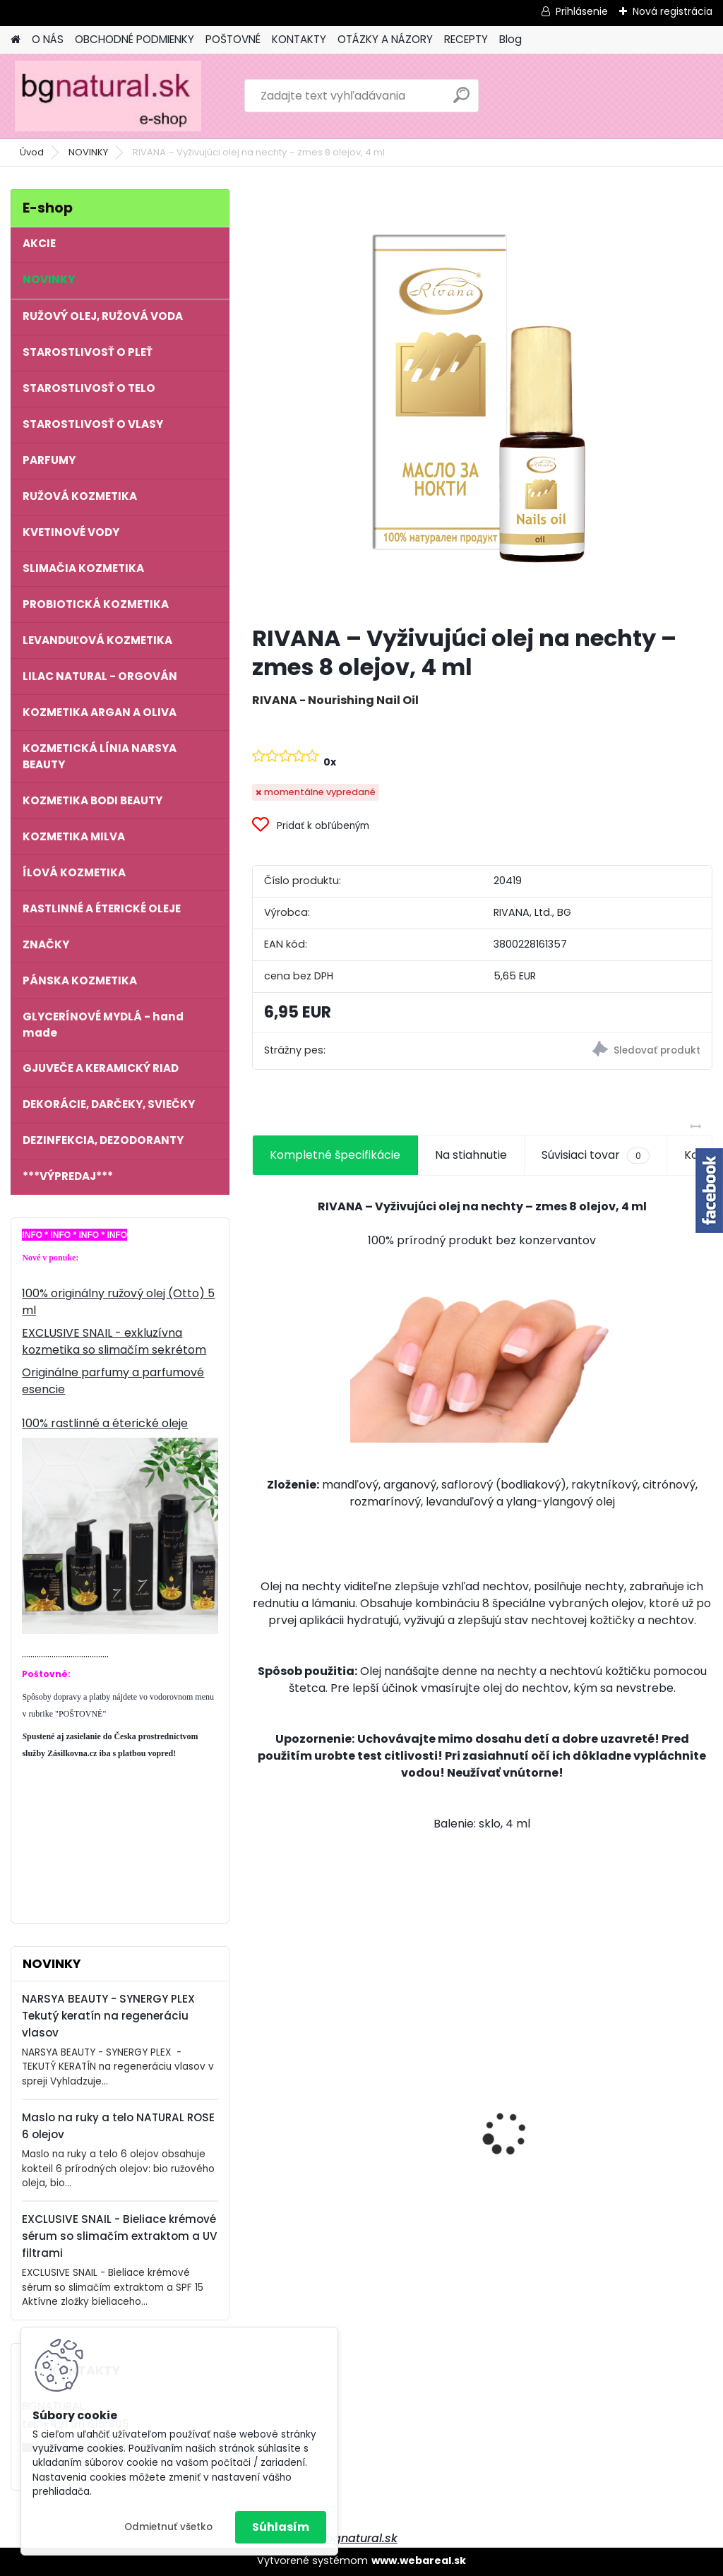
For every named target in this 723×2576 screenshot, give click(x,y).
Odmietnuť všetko (168, 2527)
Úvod (32, 152)
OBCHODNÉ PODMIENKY (134, 39)
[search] (461, 100)
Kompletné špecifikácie (335, 1155)
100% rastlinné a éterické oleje (105, 1423)
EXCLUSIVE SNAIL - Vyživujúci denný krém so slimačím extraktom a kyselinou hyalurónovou (480, 2092)
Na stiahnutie (471, 1155)
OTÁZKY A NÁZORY (385, 39)
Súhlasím (280, 2527)
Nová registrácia (672, 11)
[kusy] (284, 2252)
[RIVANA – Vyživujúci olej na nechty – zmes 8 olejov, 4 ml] (482, 401)
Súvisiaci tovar (596, 1155)
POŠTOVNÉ (233, 39)
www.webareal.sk (418, 2560)
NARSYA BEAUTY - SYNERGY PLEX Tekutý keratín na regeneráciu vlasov (108, 2015)
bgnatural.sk (361, 2538)
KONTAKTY (299, 39)
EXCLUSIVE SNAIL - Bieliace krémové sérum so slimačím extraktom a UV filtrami (119, 2236)
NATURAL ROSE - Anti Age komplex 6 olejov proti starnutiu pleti (320, 2100)
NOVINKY (88, 152)
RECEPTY (466, 39)
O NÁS (48, 39)
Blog (510, 39)
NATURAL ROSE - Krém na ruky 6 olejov (634, 2094)
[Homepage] (15, 40)
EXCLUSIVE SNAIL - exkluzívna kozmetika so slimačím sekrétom (114, 1341)
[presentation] (260, 2108)
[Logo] (108, 96)
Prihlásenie (582, 11)
